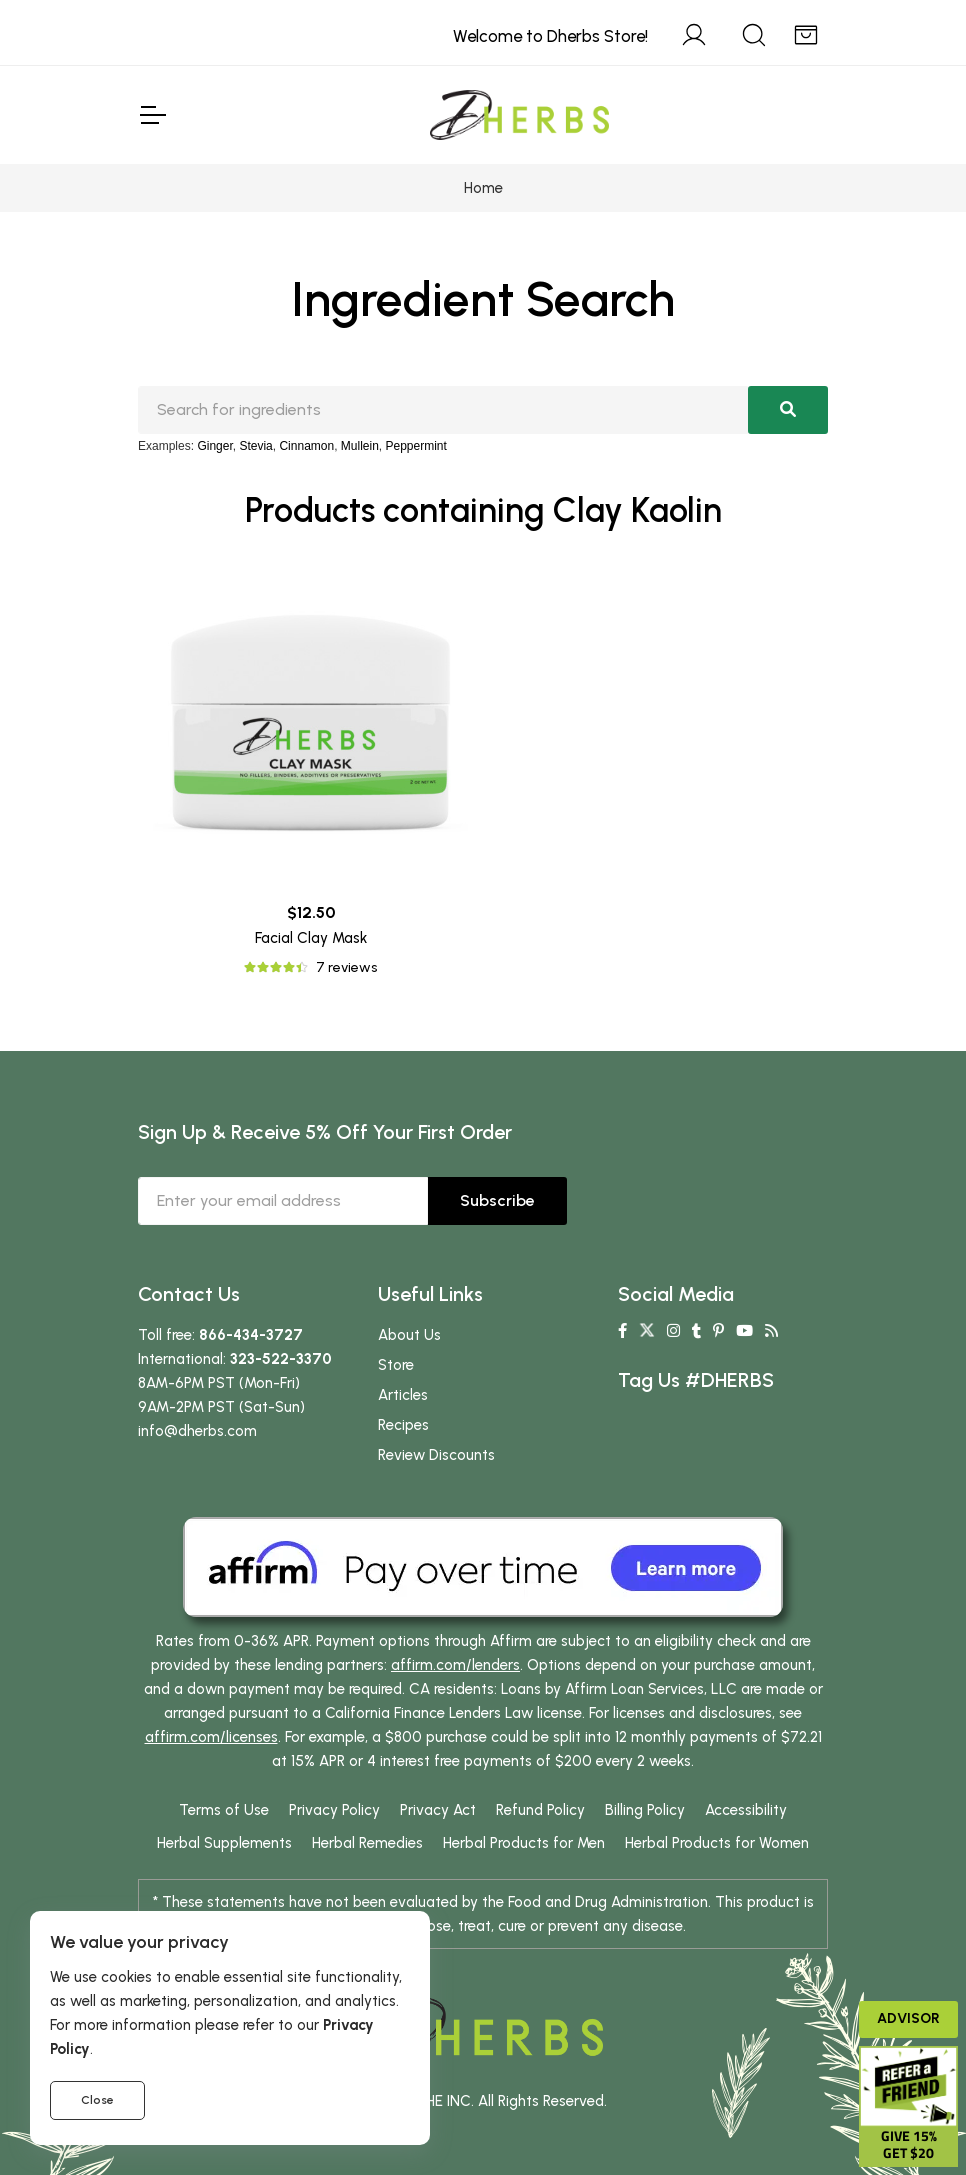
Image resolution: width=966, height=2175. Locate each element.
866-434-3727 (251, 1335)
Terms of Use (224, 1810)
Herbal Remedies (367, 1843)
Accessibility (746, 1810)
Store (396, 1365)
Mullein (360, 446)
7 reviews (346, 967)
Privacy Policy (334, 1810)
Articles (403, 1395)
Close (97, 2100)
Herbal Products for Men (524, 1843)
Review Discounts (436, 1455)
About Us (409, 1335)
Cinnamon (306, 446)
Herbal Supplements (224, 1843)
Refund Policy (540, 1810)
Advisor (908, 2018)
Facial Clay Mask (311, 938)
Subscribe (497, 1200)
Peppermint (416, 446)
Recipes (403, 1425)
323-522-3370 (281, 1359)
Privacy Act (438, 1810)
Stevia (255, 446)
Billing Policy (645, 1810)
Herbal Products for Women (717, 1843)
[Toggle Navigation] (152, 115)
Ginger (214, 446)
